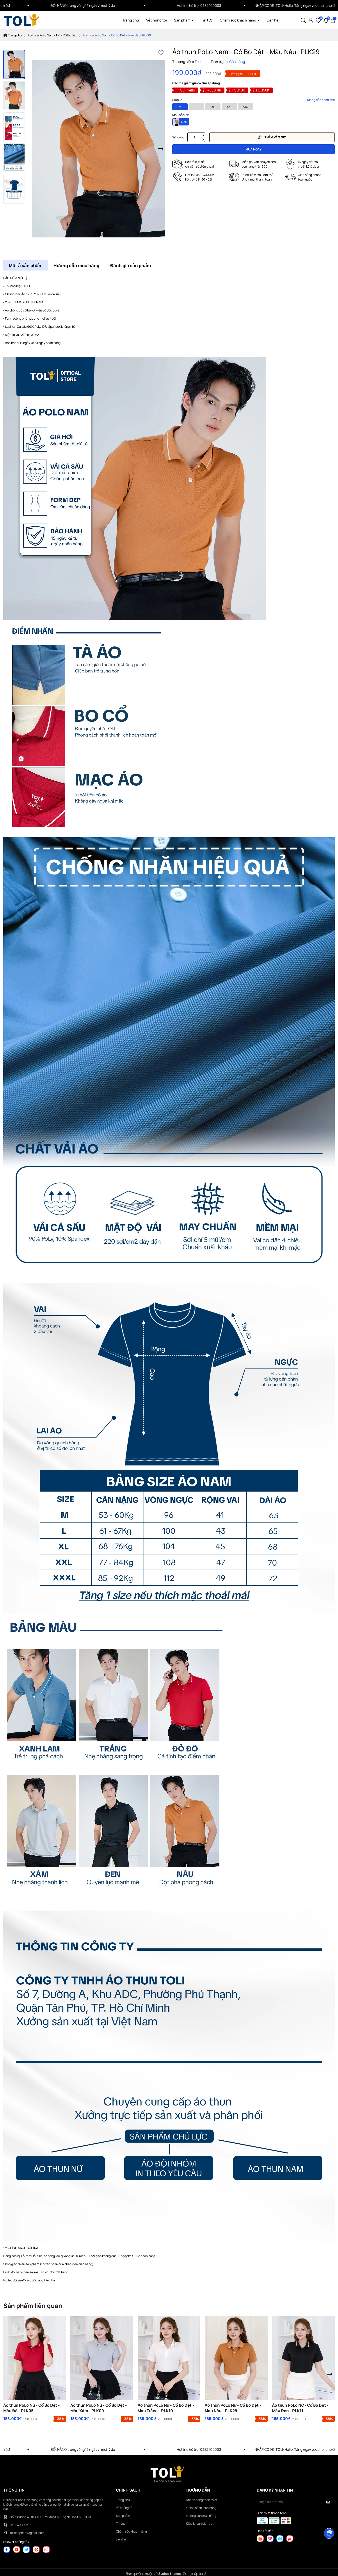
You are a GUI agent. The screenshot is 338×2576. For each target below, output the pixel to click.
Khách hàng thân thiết (201, 2500)
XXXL (245, 107)
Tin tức (207, 20)
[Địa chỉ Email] (296, 2501)
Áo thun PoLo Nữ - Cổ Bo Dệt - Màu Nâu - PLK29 (233, 2407)
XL (213, 107)
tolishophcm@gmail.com (27, 2533)
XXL (229, 107)
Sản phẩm (182, 20)
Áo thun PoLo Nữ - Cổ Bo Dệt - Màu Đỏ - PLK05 (31, 2407)
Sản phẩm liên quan (32, 2305)
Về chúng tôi (156, 20)
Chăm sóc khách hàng (238, 20)
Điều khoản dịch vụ (199, 2523)
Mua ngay (253, 149)
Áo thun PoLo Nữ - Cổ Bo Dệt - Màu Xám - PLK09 (98, 2407)
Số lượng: (178, 137)
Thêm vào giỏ (272, 137)
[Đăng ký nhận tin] (328, 2501)
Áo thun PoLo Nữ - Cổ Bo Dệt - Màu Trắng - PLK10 (166, 2407)
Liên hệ (272, 20)
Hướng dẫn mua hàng (201, 2515)
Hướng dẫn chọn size (320, 100)
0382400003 (19, 2525)
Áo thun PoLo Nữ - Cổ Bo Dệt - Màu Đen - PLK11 (300, 2407)
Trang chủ (130, 20)
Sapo (208, 2573)
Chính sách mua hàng (201, 2508)
